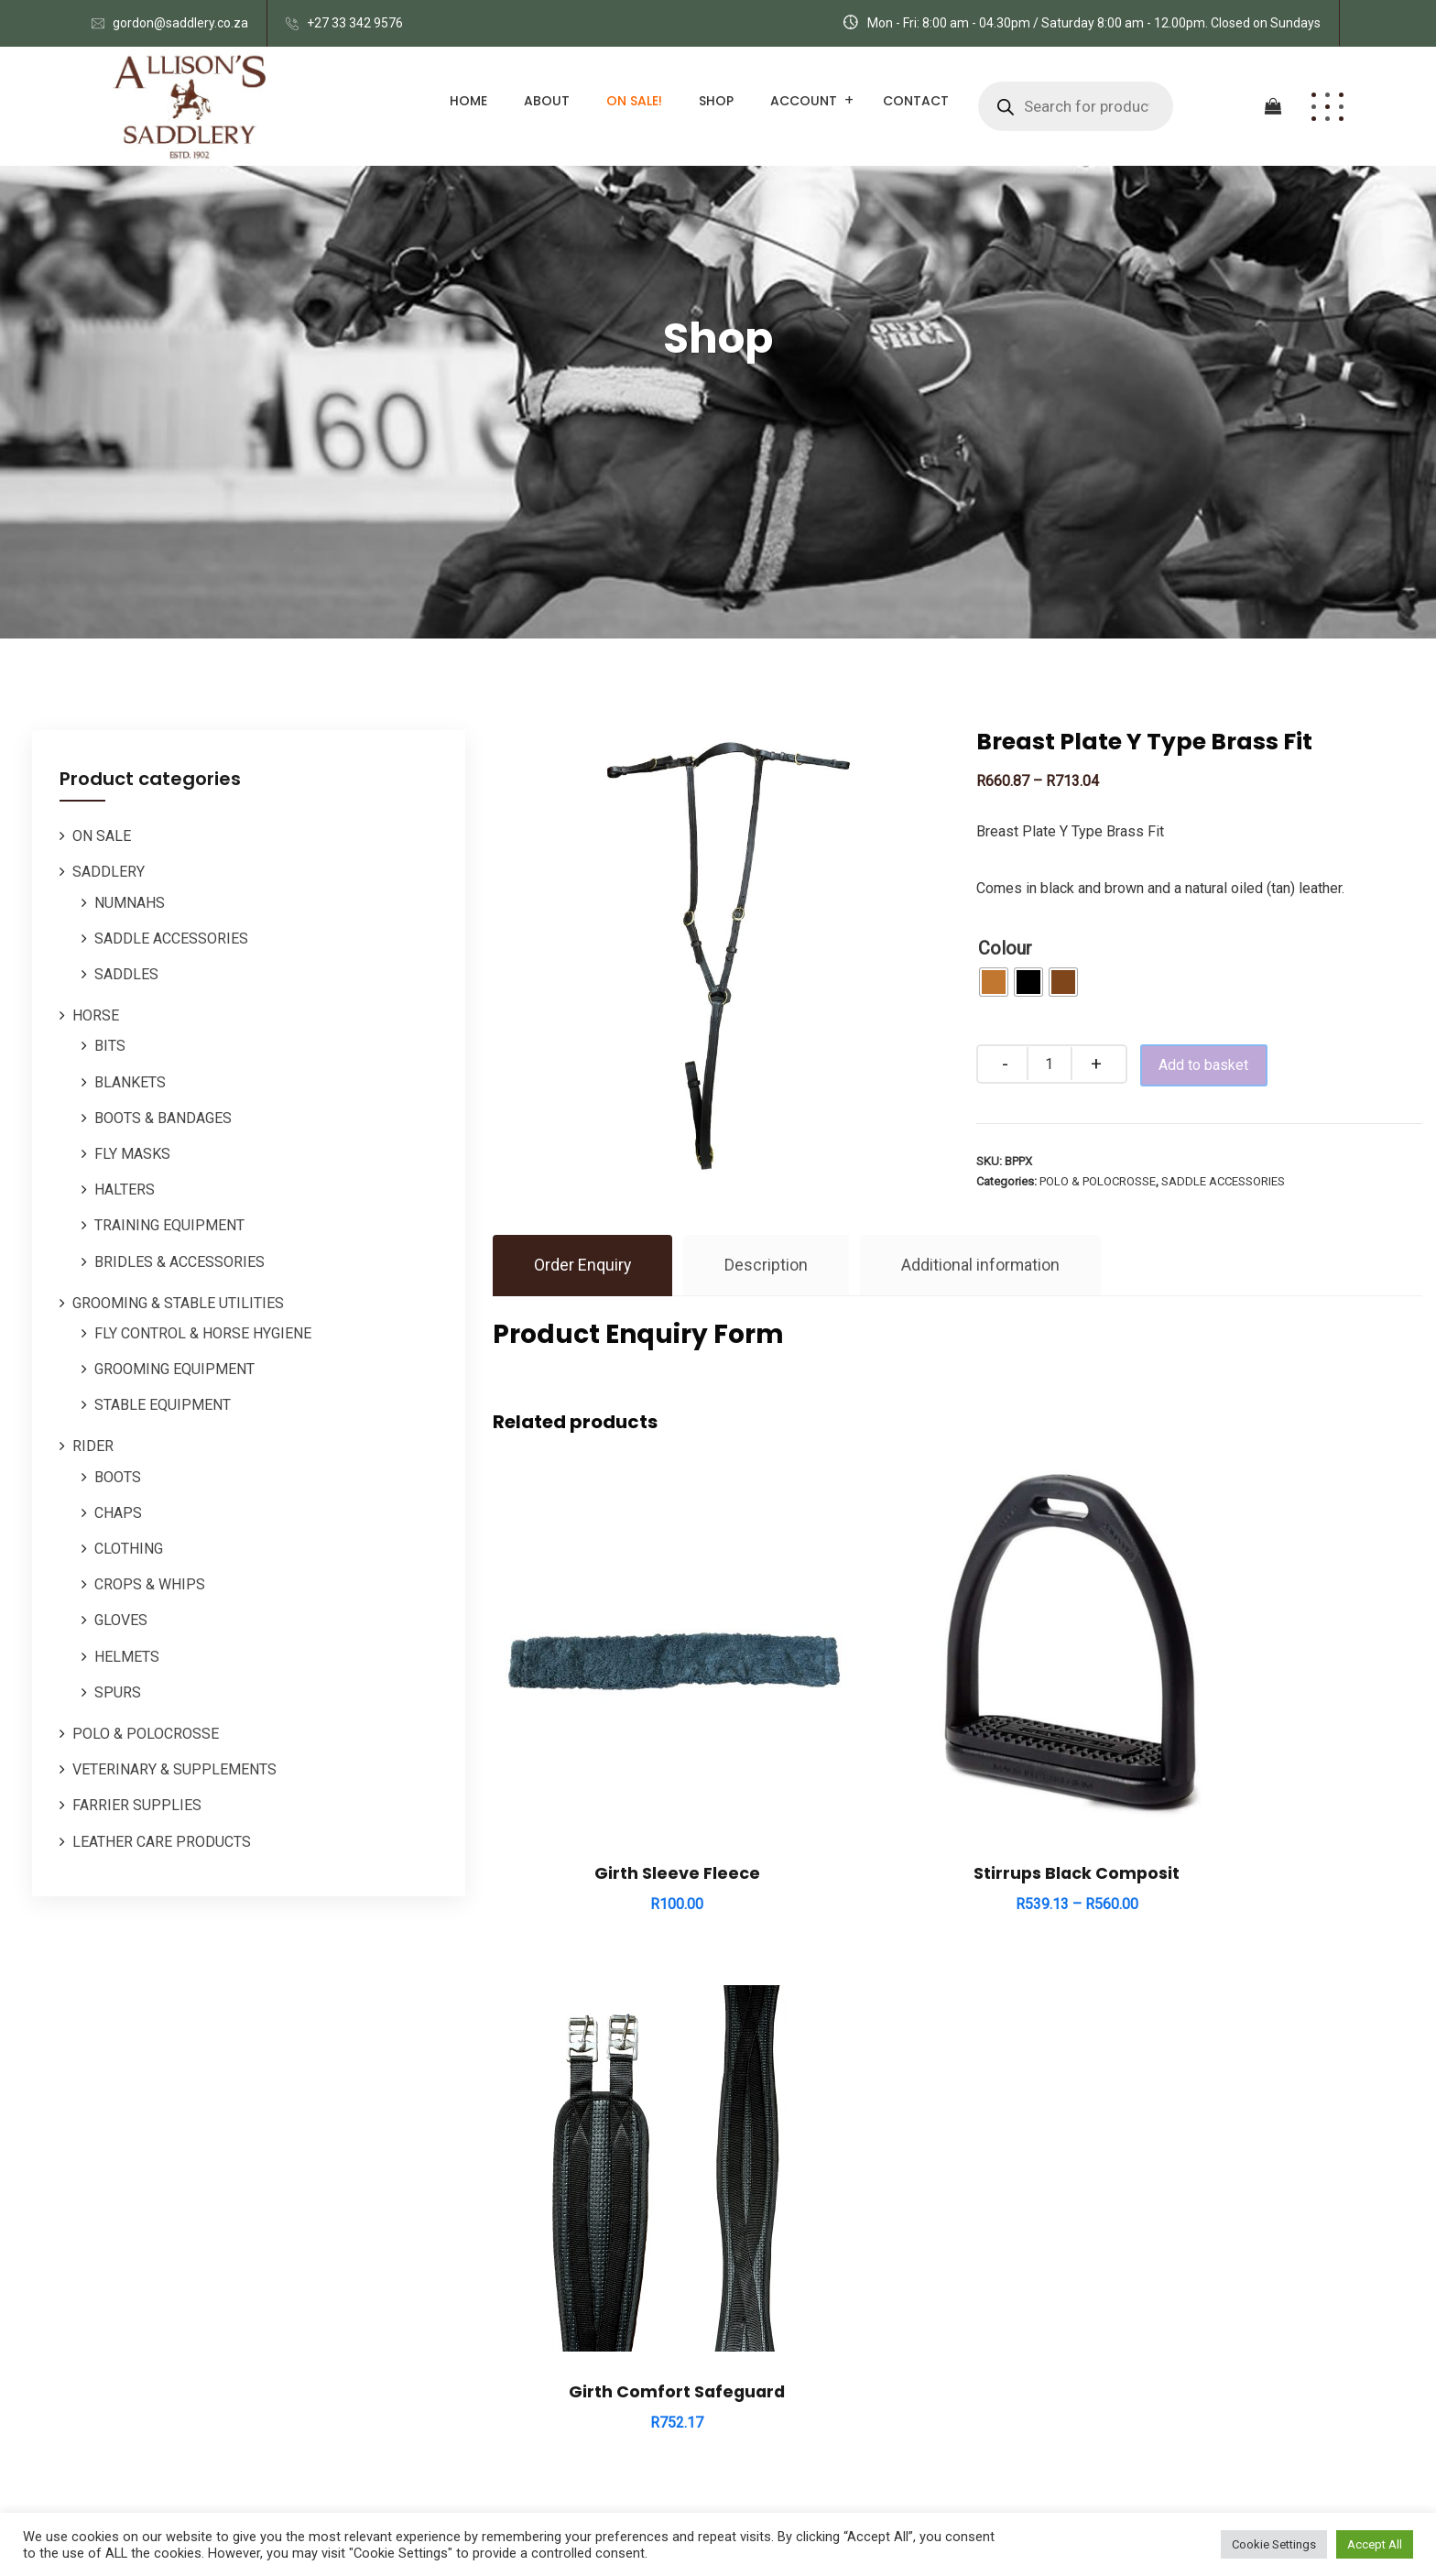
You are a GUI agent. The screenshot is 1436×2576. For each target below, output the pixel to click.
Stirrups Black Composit (957, 1790)
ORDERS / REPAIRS (796, 2244)
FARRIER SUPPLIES (136, 1805)
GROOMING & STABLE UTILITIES (178, 1303)
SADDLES (126, 974)
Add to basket (1211, 1065)
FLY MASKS (132, 1153)
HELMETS (126, 1656)
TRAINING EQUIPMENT (169, 1225)
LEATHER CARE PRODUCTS (161, 1841)
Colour (1005, 948)
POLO (750, 2195)
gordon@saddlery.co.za (180, 23)
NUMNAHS (129, 902)
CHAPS (118, 1513)
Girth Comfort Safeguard (1277, 1790)
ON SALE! (634, 101)
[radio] (993, 982)
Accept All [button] (1374, 2544)
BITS (109, 1045)
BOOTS (117, 1477)
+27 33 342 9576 (355, 23)
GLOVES (120, 1620)
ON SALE (101, 836)
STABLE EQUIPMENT (162, 1405)
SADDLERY (108, 871)
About (547, 101)
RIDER (93, 1446)
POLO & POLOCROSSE (145, 1733)
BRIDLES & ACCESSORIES (179, 1262)
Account (803, 101)
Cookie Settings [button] (1274, 2544)
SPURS (117, 1692)
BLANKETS (130, 1082)
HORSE (95, 1015)
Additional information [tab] (981, 1265)
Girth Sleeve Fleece (635, 1790)
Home (468, 101)
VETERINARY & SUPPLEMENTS (174, 1769)
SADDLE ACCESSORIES (171, 938)
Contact (916, 101)
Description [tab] (767, 1265)
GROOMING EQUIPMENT (174, 1369)
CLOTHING (128, 1548)
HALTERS (124, 1189)
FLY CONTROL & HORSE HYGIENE (202, 1333)
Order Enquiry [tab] (583, 1265)
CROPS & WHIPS (149, 1584)
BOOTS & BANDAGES (163, 1118)
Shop (716, 101)
